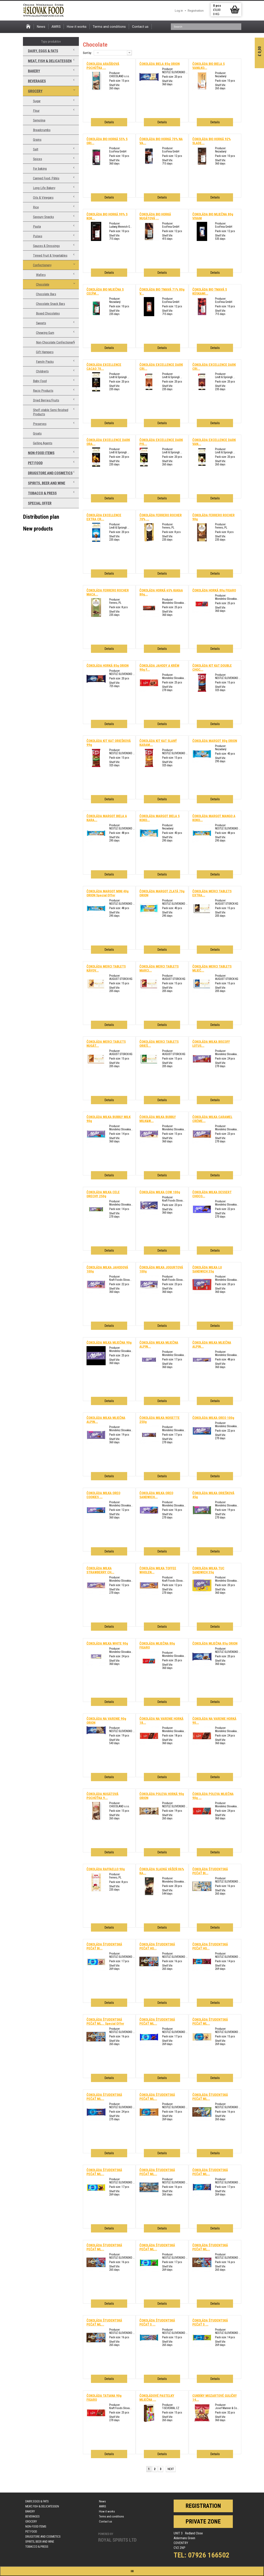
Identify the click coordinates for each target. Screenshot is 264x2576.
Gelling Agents (42, 443)
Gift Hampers (45, 352)
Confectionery (42, 265)
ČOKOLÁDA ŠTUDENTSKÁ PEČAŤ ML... (105, 2021)
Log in (179, 10)
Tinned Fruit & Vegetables (50, 255)
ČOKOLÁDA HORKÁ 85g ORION (108, 666)
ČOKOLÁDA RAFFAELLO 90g (106, 1869)
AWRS (56, 27)
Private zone (203, 2521)
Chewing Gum (45, 333)
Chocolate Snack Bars (50, 304)
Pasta (37, 226)
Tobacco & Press (42, 493)
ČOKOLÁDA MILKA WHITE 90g (107, 1643)
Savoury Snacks (43, 217)
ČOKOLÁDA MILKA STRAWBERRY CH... (100, 1570)
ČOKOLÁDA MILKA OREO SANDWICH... (156, 1495)
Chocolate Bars (46, 294)
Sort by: (87, 53)
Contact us (140, 27)
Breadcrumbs (42, 130)
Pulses (37, 236)
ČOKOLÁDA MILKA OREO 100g (213, 1418)
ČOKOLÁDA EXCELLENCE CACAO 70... (104, 367)
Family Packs (45, 362)
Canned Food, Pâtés (46, 178)
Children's (42, 371)
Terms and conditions (109, 27)
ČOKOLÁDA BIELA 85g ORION (159, 64)
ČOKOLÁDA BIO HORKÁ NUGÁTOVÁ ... (155, 216)
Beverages (37, 81)
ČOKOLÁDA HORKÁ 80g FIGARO (214, 590)
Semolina (39, 120)
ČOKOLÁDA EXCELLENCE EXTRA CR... (104, 517)
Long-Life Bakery (44, 188)
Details (109, 122)
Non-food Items (41, 453)
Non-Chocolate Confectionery (55, 342)
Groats (37, 433)
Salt (35, 149)
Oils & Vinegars (43, 197)
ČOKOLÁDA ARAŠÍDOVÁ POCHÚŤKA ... (103, 66)
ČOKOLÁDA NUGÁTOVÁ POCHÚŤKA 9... (103, 1796)
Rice (36, 207)
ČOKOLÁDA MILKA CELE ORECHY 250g (103, 1194)
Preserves (39, 424)
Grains (37, 140)
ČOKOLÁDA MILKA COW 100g (159, 1192)
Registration (196, 10)
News (41, 27)
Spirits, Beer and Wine (46, 483)
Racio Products (43, 391)
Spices (37, 159)
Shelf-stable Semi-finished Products (50, 412)
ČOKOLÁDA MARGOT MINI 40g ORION (108, 893)
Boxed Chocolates (48, 313)
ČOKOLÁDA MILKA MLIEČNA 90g (109, 1342)
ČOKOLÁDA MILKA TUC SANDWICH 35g (208, 1570)
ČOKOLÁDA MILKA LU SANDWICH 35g (207, 1269)
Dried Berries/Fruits (46, 400)
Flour (36, 111)
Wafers (41, 275)
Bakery (34, 71)
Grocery (35, 91)
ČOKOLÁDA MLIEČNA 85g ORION (214, 1643)
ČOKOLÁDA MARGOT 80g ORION (214, 741)
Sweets (41, 323)
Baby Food (40, 381)
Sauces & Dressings (46, 246)
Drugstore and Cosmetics (50, 473)
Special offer (40, 503)
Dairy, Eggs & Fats (43, 51)
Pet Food (35, 463)
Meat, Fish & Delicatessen (50, 61)
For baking (40, 169)
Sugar (37, 101)
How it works (77, 27)
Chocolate (42, 284)
